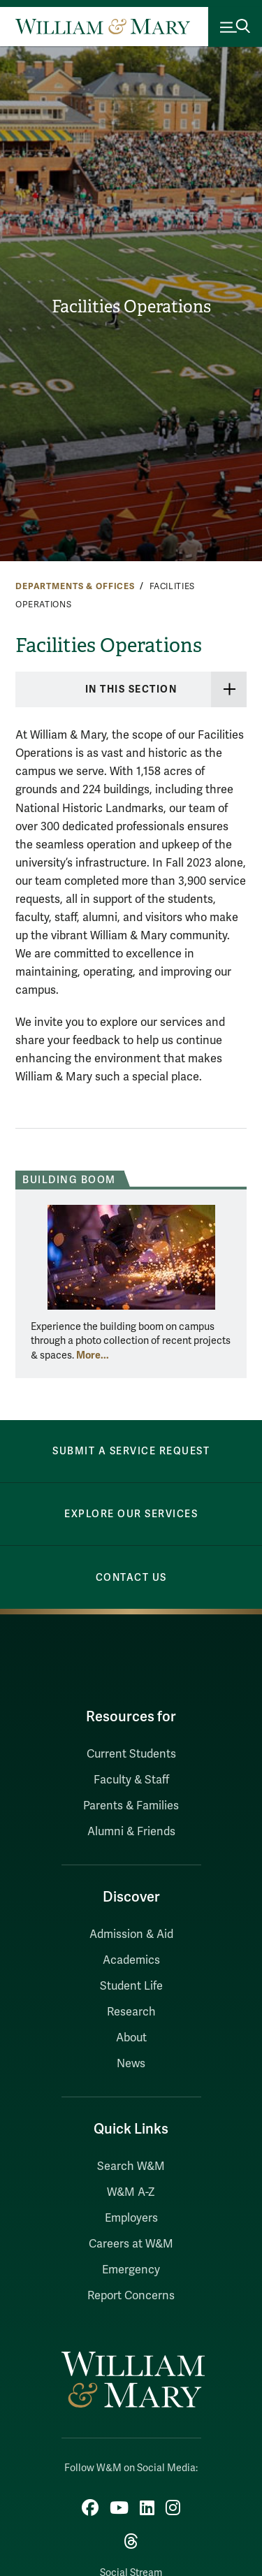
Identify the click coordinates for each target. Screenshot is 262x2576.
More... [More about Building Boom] (92, 1355)
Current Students (131, 1754)
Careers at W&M (131, 2244)
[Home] (102, 26)
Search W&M (131, 2166)
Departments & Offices (75, 586)
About (131, 2038)
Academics (131, 1960)
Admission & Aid (131, 1934)
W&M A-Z (131, 2192)
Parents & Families (131, 1806)
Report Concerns (131, 2296)
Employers (131, 2218)
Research (131, 2012)
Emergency (131, 2270)
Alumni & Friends (131, 1832)
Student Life (131, 1986)
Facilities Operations (131, 306)
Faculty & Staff (131, 1780)
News (131, 2064)
